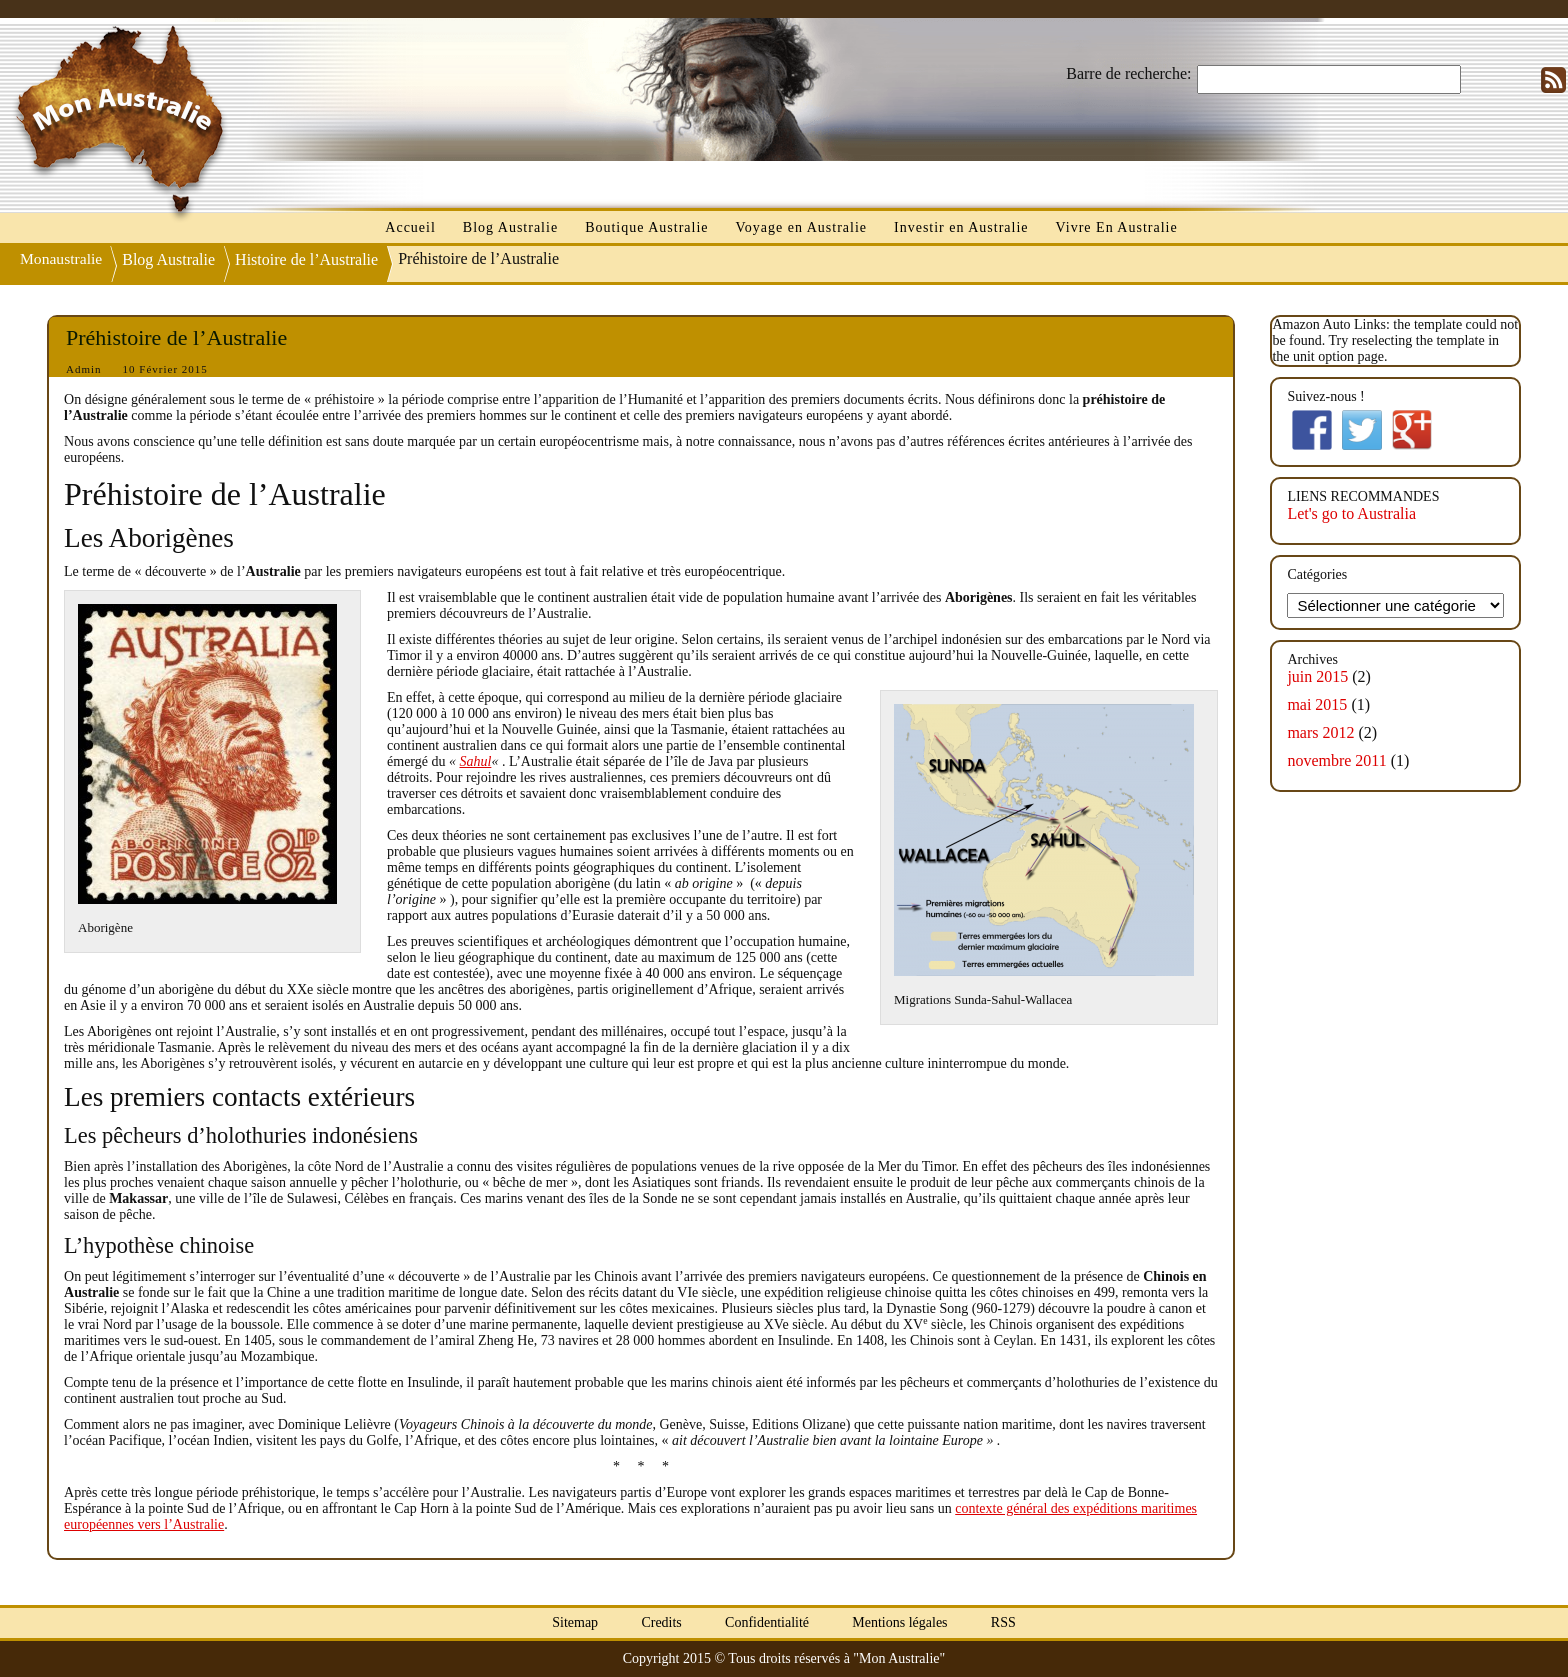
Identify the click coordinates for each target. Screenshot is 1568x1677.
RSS (1003, 1622)
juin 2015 (1317, 676)
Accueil (410, 227)
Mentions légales (899, 1622)
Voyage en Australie (802, 227)
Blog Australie (510, 227)
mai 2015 (1317, 704)
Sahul (475, 761)
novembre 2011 (1336, 760)
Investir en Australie (961, 227)
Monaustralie (62, 257)
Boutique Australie (646, 227)
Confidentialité (767, 1622)
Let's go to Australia (1351, 513)
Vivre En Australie (1117, 227)
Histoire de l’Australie (308, 259)
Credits (661, 1622)
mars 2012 (1320, 732)
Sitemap (575, 1622)
